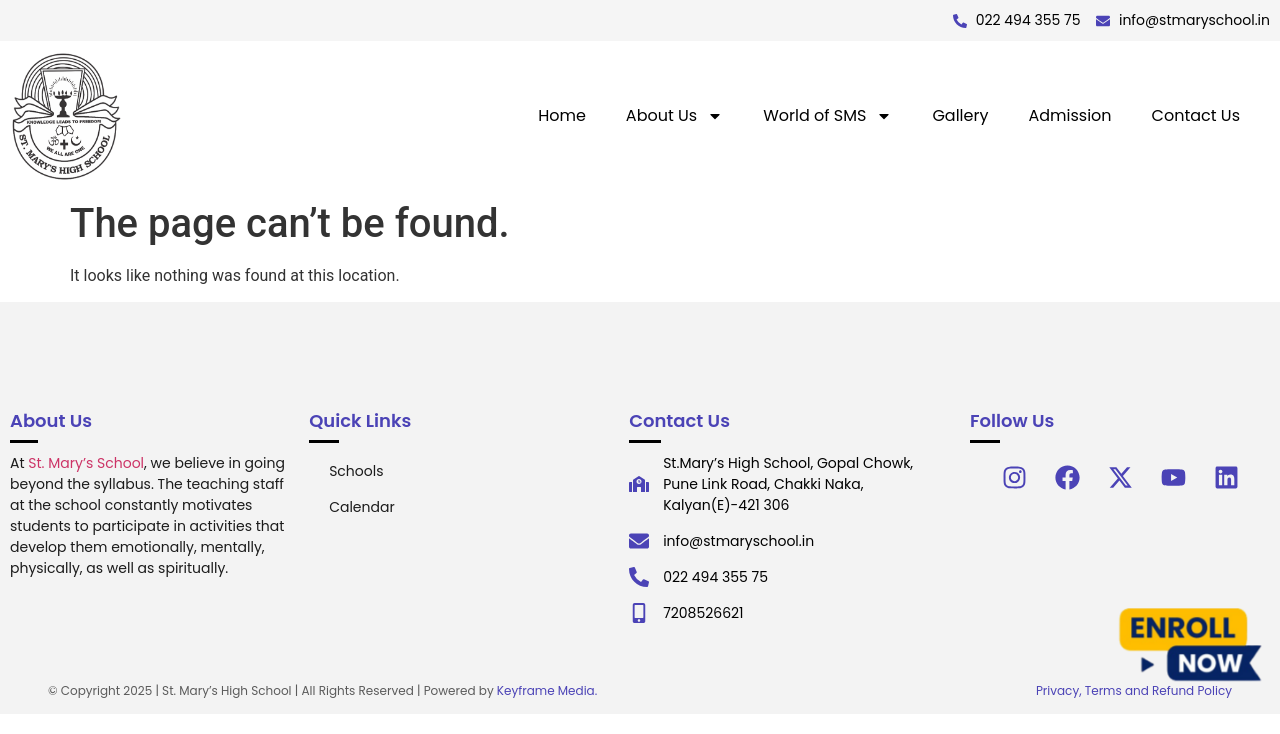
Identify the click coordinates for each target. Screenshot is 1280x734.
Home (562, 115)
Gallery (960, 115)
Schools (356, 471)
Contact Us (1196, 115)
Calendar (362, 507)
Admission (1069, 115)
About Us (674, 116)
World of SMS (827, 116)
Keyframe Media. (547, 690)
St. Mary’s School (86, 463)
